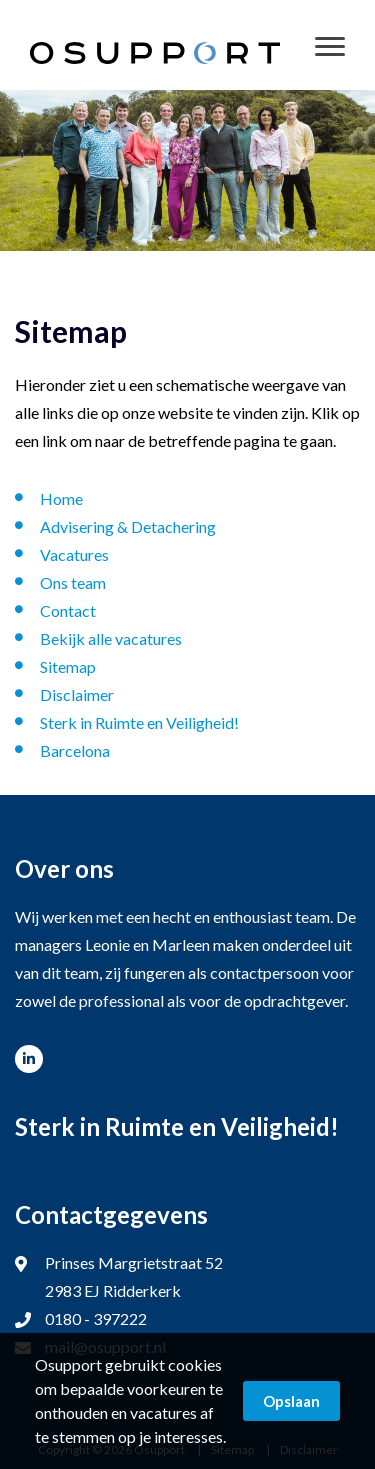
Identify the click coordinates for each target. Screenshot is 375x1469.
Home (61, 498)
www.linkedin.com (29, 1059)
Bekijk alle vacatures (111, 638)
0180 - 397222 (96, 1318)
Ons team (73, 582)
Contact (68, 610)
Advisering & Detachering (128, 526)
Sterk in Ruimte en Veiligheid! (139, 722)
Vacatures (74, 554)
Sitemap (68, 666)
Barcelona (75, 750)
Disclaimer (77, 694)
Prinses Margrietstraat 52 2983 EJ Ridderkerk (134, 1276)
